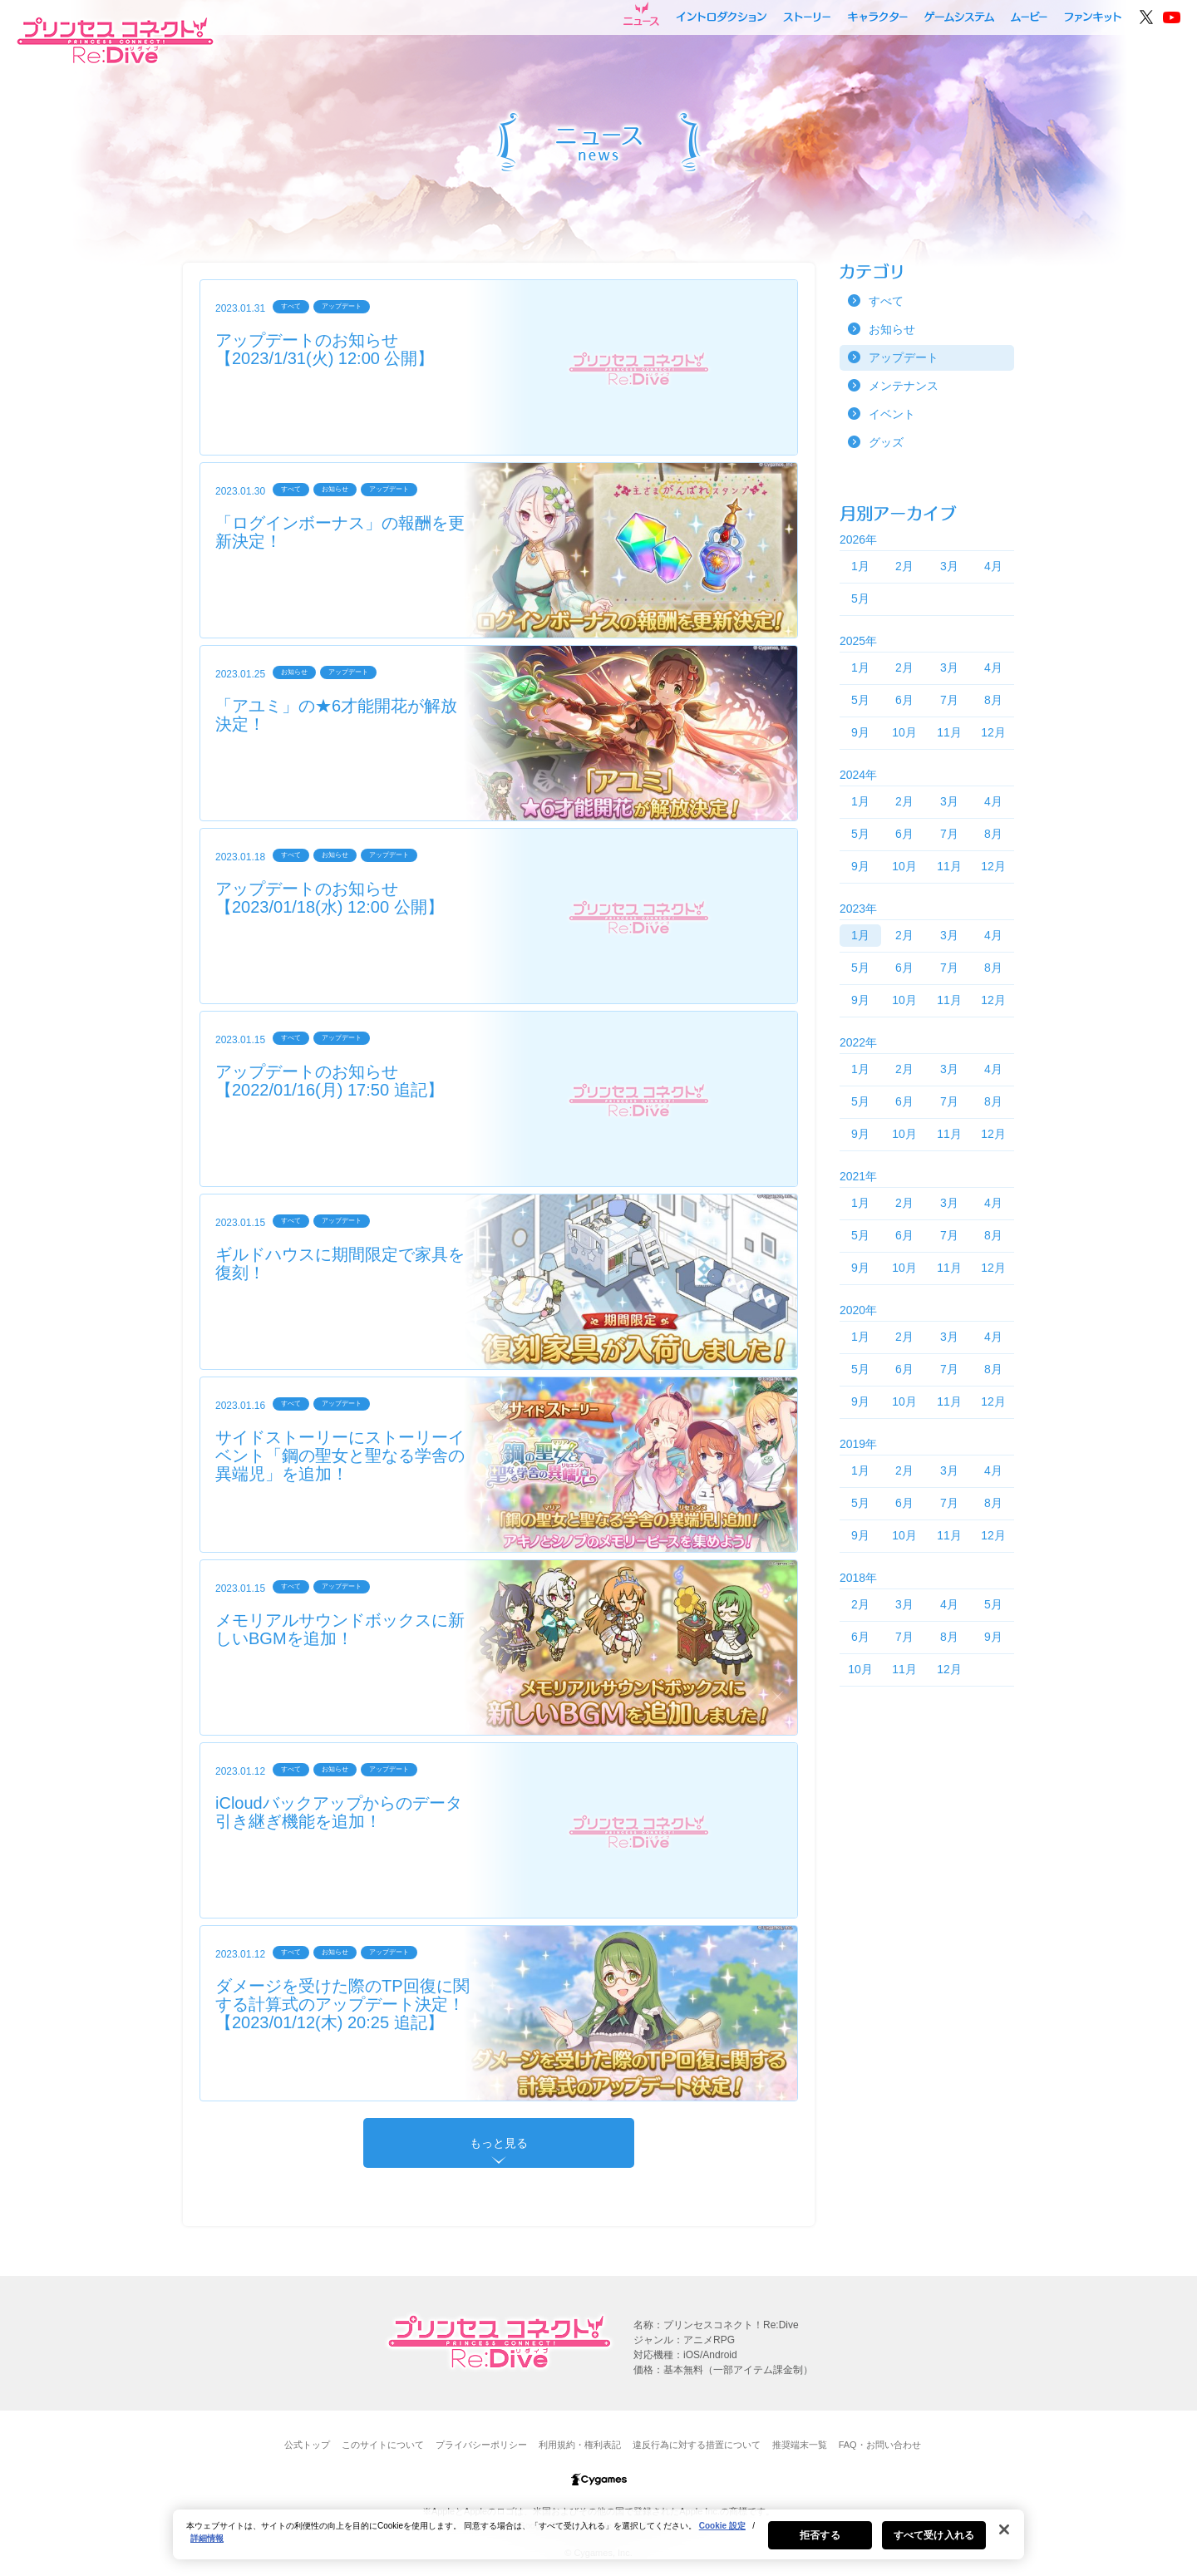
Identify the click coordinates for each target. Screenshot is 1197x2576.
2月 (904, 566)
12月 (993, 732)
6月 (904, 700)
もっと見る (499, 2143)
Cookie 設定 (722, 2533)
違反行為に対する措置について (697, 2445)
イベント (892, 414)
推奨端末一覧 (799, 2445)
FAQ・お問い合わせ (880, 2445)
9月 (860, 732)
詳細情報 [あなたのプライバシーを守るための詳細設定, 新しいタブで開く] (207, 2545)
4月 (993, 566)
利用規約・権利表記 (580, 2445)
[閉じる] (1004, 2537)
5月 (860, 598)
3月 (949, 566)
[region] (598, 2542)
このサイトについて (383, 2445)
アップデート (903, 357)
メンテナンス (903, 385)
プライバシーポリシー (481, 2445)
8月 (993, 700)
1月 (860, 566)
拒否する (820, 2543)
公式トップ (307, 2445)
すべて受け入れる (934, 2543)
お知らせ (892, 329)
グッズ (886, 442)
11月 (949, 732)
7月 (949, 700)
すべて (886, 301)
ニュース (641, 14)
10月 (904, 732)
